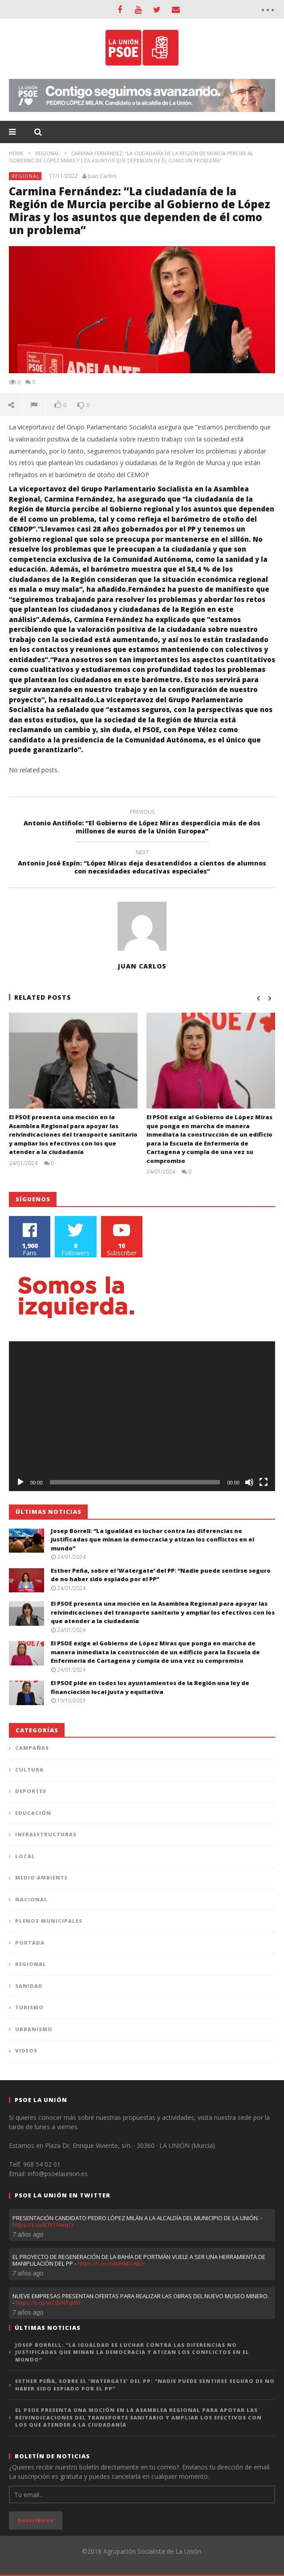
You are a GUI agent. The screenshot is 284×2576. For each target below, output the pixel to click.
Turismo (29, 2007)
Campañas (32, 1747)
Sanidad (29, 1985)
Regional (47, 153)
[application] (142, 1416)
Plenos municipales (48, 1920)
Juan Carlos (102, 176)
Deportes (30, 1791)
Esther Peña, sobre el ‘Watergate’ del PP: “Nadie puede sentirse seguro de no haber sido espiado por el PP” (145, 2385)
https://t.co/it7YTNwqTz (43, 2225)
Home (16, 153)
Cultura (29, 1769)
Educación (33, 1812)
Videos (26, 2050)
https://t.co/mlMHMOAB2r (111, 2263)
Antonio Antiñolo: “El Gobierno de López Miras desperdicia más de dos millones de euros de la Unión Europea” (142, 823)
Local (25, 1856)
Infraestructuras (46, 1834)
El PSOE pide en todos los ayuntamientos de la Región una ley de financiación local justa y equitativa (150, 1687)
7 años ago (27, 2234)
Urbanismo (34, 2029)
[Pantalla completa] (263, 1482)
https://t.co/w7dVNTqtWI (48, 2303)
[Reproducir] (20, 1482)
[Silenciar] (249, 1482)
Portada (30, 1942)
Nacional (31, 1899)
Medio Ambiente (41, 1877)
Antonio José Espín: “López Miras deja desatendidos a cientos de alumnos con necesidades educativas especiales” (142, 863)
